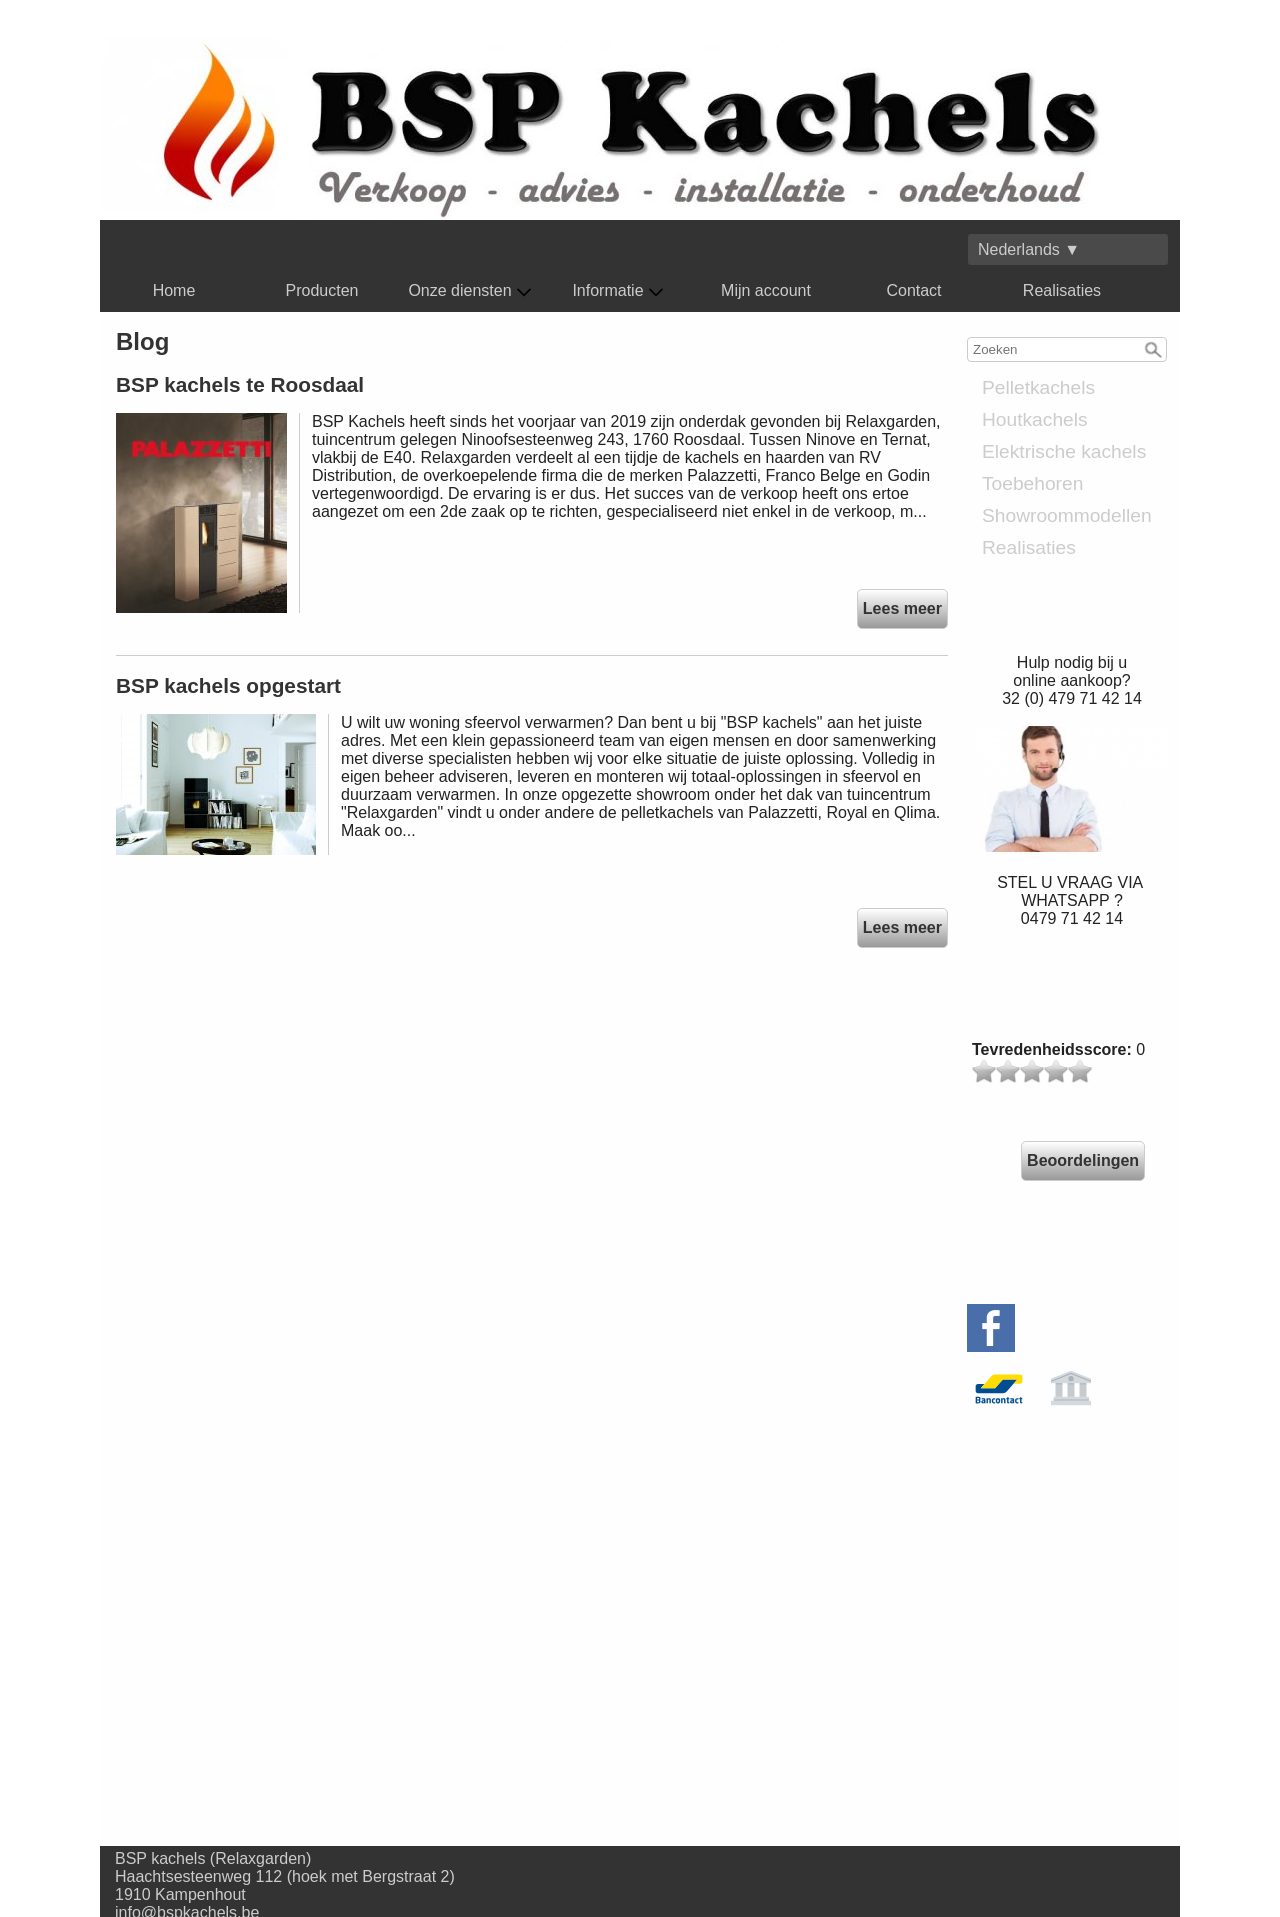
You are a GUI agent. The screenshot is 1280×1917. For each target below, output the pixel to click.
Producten (322, 290)
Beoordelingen (1083, 1160)
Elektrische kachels (1064, 451)
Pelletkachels (1038, 387)
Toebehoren (1032, 483)
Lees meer (902, 608)
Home (174, 290)
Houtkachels (1035, 419)
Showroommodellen (1067, 515)
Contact (913, 290)
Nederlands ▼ (1029, 249)
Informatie (617, 291)
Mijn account (766, 290)
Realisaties (1062, 290)
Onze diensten (469, 291)
